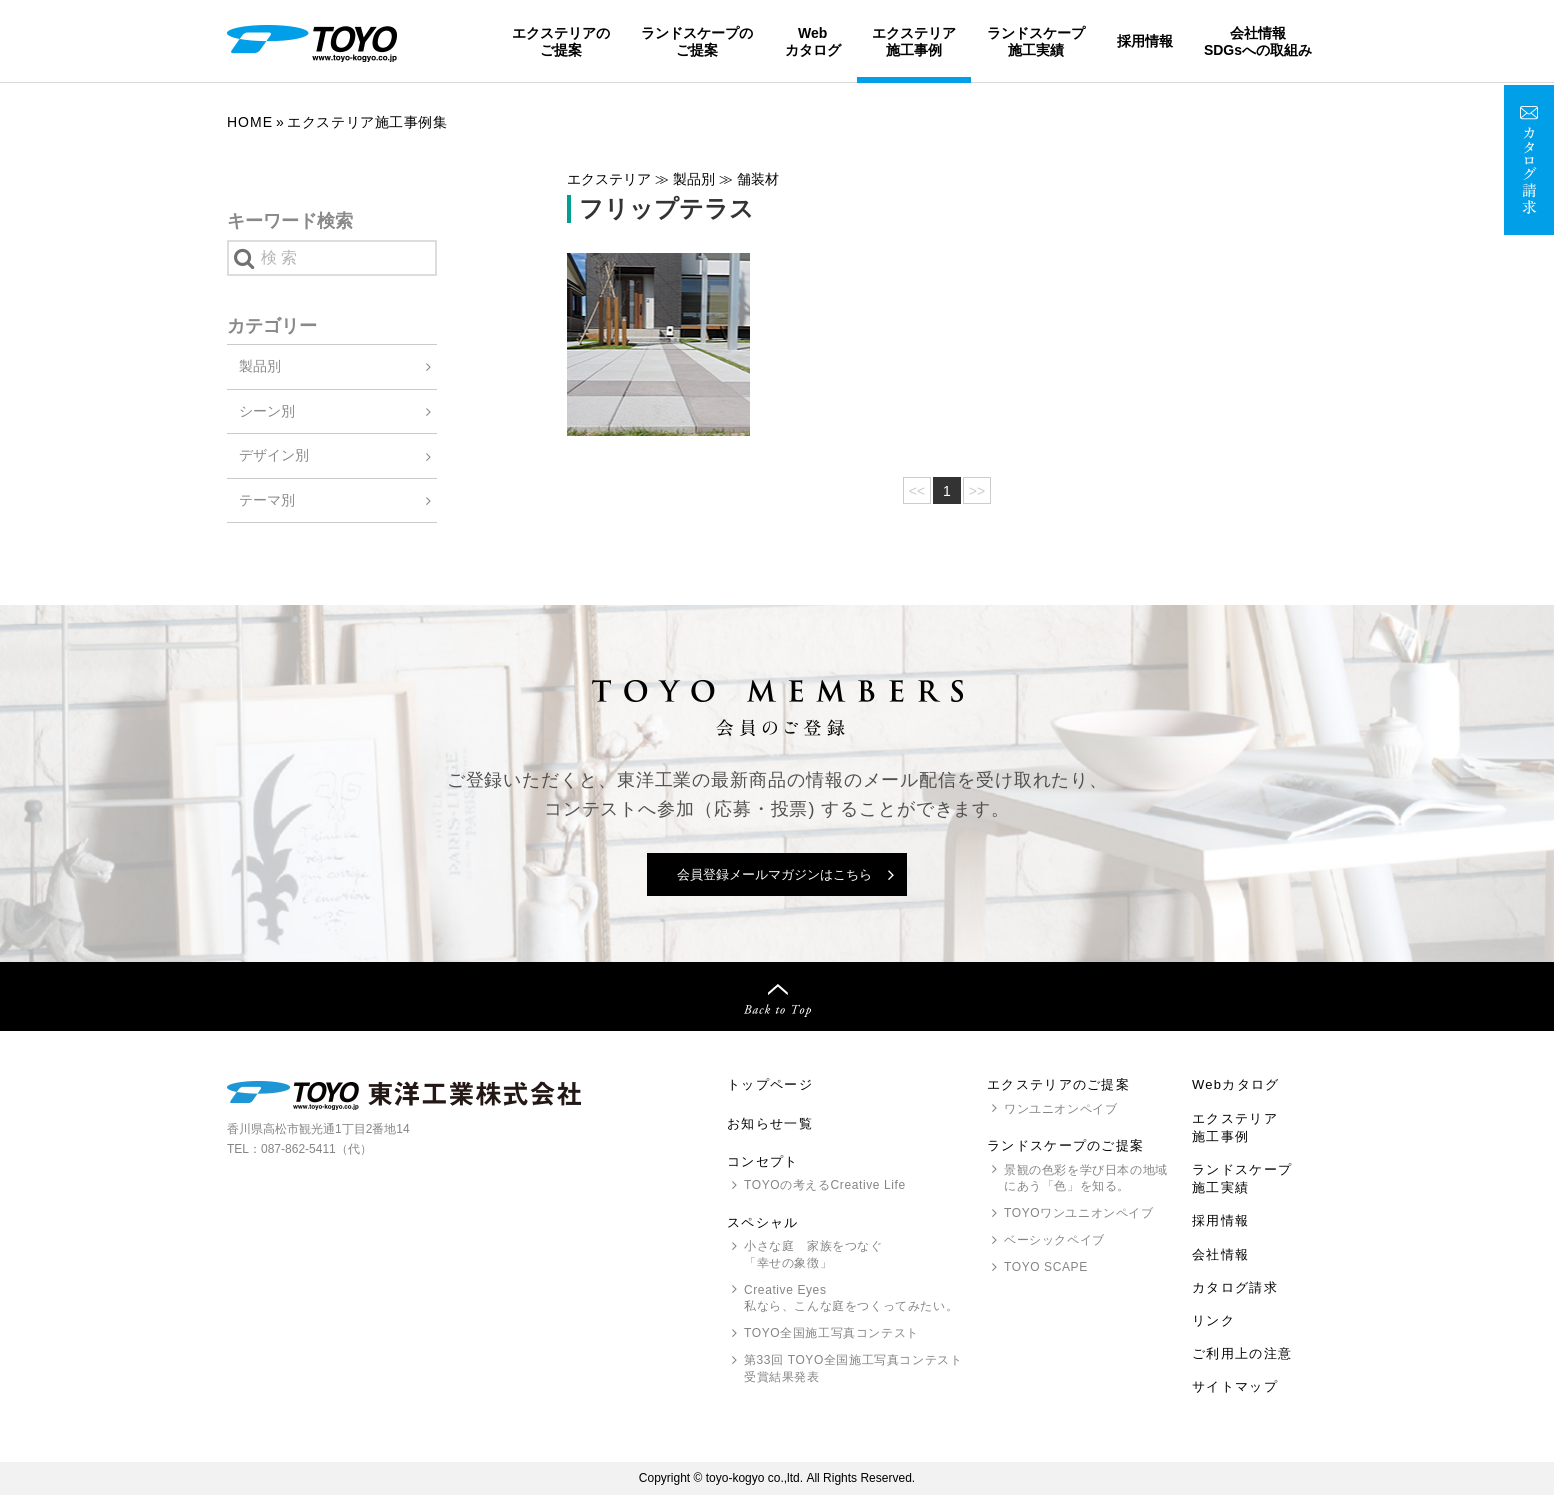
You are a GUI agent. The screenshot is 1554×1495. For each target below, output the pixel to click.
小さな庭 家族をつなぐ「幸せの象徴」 (813, 1254)
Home (250, 122)
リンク (1213, 1320)
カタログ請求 (1235, 1287)
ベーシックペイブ (1054, 1240)
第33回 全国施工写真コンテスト (853, 1369)
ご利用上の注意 (1242, 1353)
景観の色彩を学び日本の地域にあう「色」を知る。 (1086, 1178)
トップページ (770, 1084)
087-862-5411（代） (316, 1149)
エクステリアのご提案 (561, 41)
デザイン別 (274, 455)
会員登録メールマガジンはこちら (774, 874)
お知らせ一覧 (770, 1123)
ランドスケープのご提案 (697, 41)
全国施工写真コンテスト (831, 1333)
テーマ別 (267, 500)
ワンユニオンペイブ (1060, 1109)
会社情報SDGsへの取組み (1258, 41)
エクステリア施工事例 (914, 41)
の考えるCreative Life (825, 1185)
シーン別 (267, 411)
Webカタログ (813, 41)
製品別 (260, 366)
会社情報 (1220, 1254)
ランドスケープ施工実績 (1036, 41)
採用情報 (1145, 41)
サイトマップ (1235, 1386)
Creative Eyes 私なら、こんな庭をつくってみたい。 (851, 1298)
